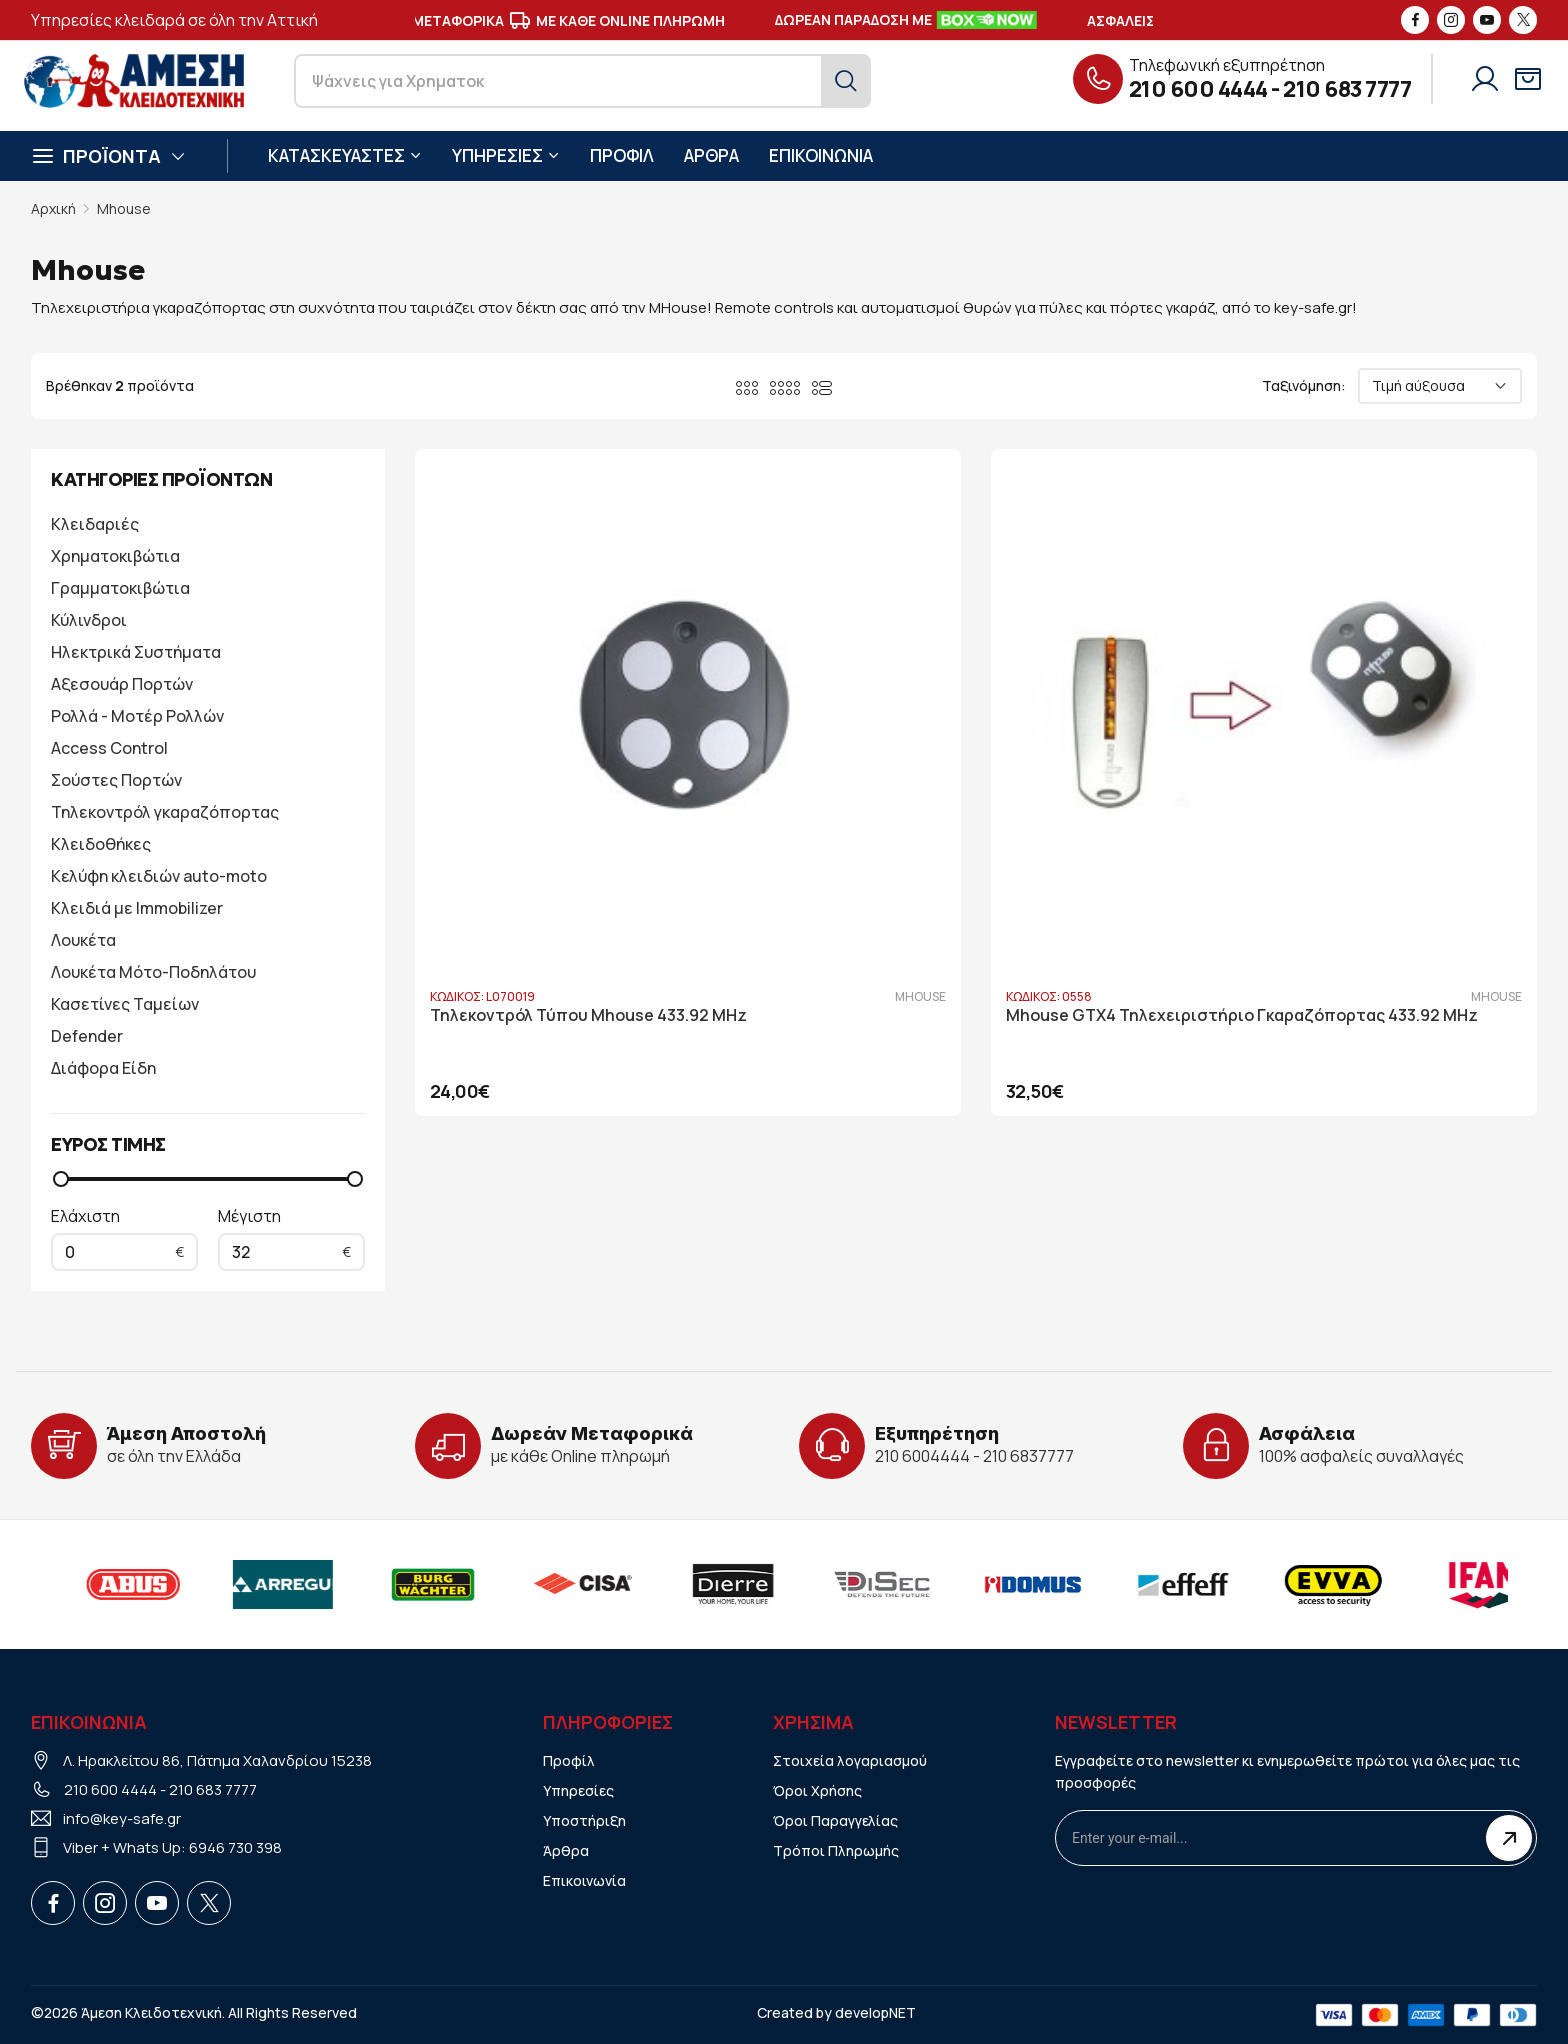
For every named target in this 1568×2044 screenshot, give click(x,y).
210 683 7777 (1347, 89)
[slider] (61, 1179)
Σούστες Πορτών (116, 780)
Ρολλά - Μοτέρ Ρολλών (137, 716)
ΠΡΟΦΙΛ (622, 155)
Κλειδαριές (95, 524)
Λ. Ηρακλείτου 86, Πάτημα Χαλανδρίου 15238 (217, 1760)
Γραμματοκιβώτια (120, 588)
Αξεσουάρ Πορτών (122, 684)
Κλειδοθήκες (101, 844)
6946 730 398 (235, 1847)
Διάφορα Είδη (103, 1068)
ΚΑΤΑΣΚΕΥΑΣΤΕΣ (345, 155)
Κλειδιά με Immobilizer (137, 908)
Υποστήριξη (584, 1820)
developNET (875, 2012)
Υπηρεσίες (578, 1790)
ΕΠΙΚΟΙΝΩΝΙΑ (821, 155)
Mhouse (124, 208)
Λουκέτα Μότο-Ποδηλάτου (153, 972)
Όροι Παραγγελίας (835, 1820)
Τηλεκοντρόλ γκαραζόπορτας (165, 812)
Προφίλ (569, 1760)
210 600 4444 (1198, 89)
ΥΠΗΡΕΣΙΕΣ (506, 155)
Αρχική (53, 208)
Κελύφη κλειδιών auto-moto (159, 876)
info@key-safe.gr (122, 1818)
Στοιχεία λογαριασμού (850, 1760)
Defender (87, 1036)
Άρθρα (566, 1850)
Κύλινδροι (89, 620)
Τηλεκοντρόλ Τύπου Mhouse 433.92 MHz (588, 823)
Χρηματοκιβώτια (115, 556)
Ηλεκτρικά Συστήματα (136, 652)
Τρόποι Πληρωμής (836, 1850)
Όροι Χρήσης (817, 1790)
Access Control (109, 748)
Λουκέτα (83, 940)
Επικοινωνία (584, 1880)
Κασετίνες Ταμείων (125, 1004)
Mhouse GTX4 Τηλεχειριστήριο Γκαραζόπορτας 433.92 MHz (938, 834)
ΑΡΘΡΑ (711, 155)
